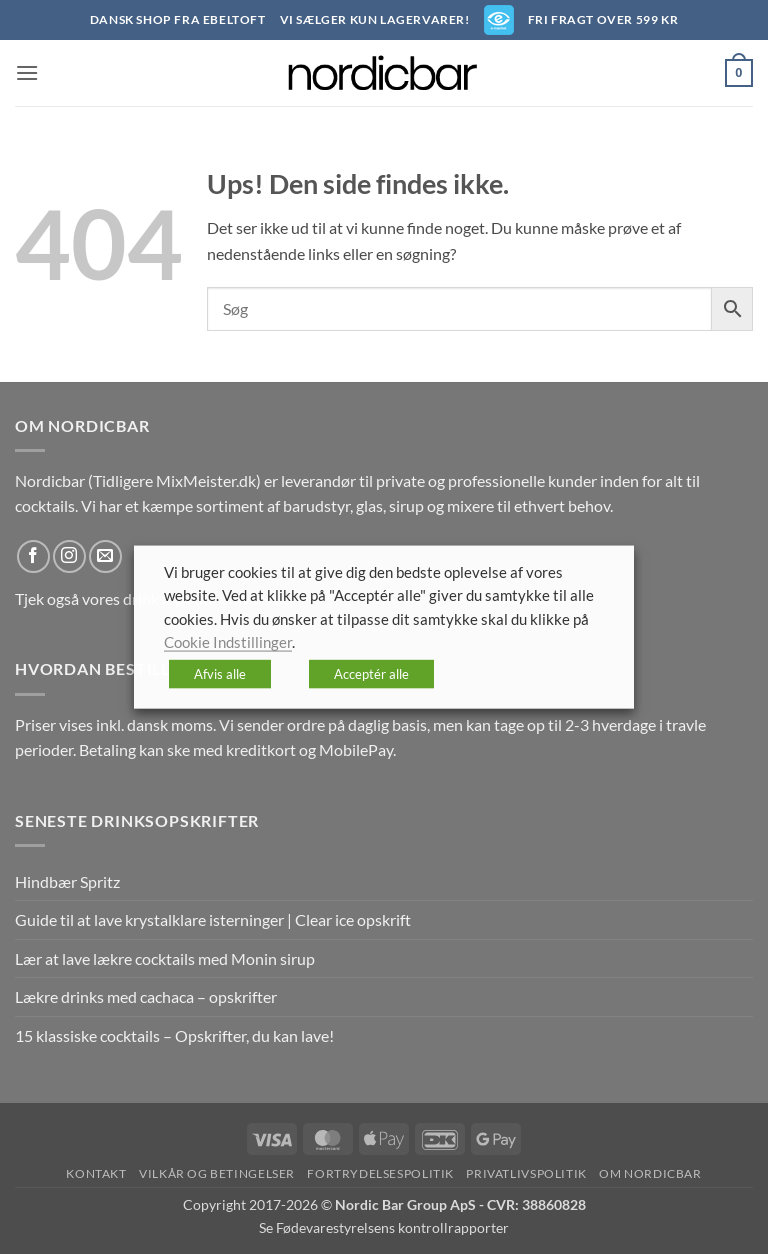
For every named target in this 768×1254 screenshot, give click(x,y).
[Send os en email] (105, 556)
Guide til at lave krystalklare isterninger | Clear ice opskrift (213, 919)
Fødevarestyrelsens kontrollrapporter (392, 1227)
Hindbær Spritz (67, 881)
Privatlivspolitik (526, 1173)
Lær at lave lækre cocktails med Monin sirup (165, 958)
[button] (27, 72)
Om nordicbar (650, 1173)
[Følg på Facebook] (33, 556)
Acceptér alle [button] (371, 673)
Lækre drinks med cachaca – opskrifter (146, 996)
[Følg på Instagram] (69, 556)
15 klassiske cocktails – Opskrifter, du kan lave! (174, 1035)
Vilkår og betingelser (217, 1173)
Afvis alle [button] (220, 673)
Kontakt (96, 1173)
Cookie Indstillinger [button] (228, 642)
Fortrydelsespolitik (380, 1173)
